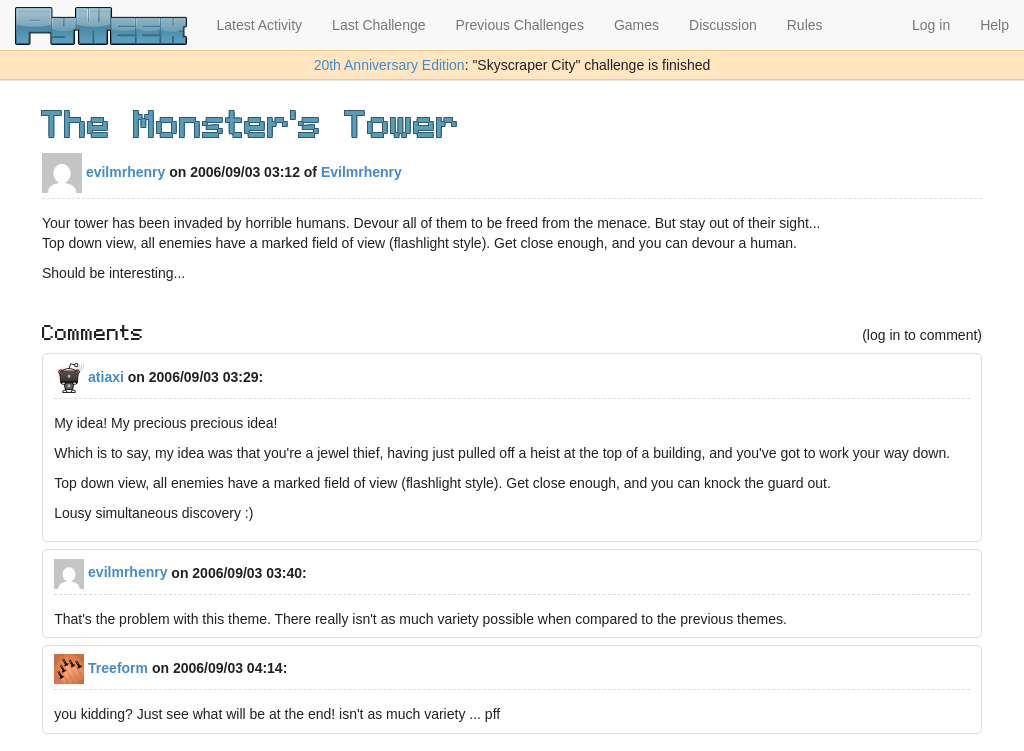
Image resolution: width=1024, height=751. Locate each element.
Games (636, 25)
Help (994, 25)
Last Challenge (378, 25)
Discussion (723, 25)
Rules (805, 25)
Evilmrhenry (361, 172)
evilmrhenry (103, 172)
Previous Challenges (520, 25)
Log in (931, 25)
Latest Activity (260, 25)
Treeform (101, 668)
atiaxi (89, 377)
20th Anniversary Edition (389, 65)
